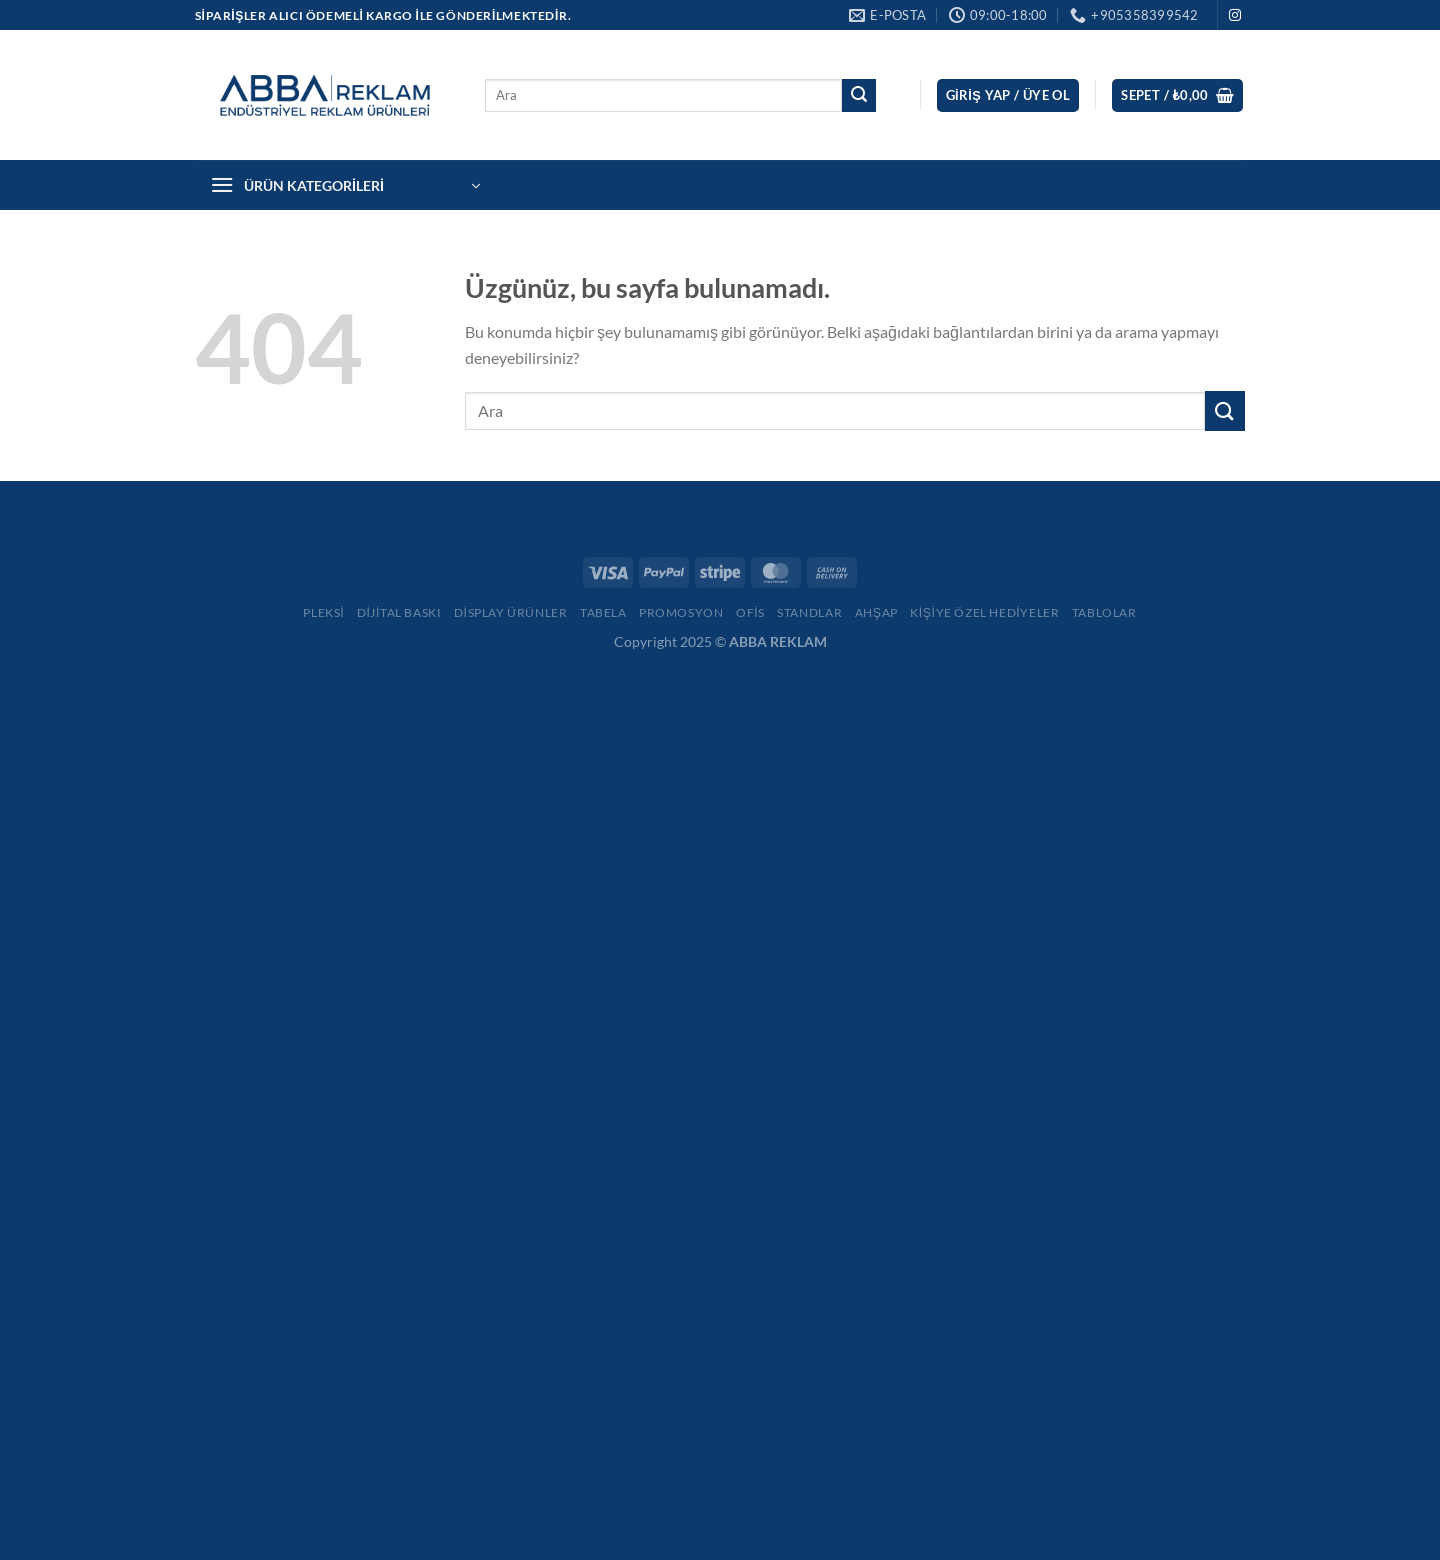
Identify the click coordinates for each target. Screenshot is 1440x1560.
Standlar (809, 612)
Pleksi (323, 612)
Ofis (750, 612)
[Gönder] (859, 96)
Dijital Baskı (399, 612)
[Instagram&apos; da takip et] (1235, 16)
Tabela (603, 612)
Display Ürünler (511, 612)
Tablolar (1104, 612)
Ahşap (876, 612)
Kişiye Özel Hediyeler (984, 612)
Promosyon (681, 612)
